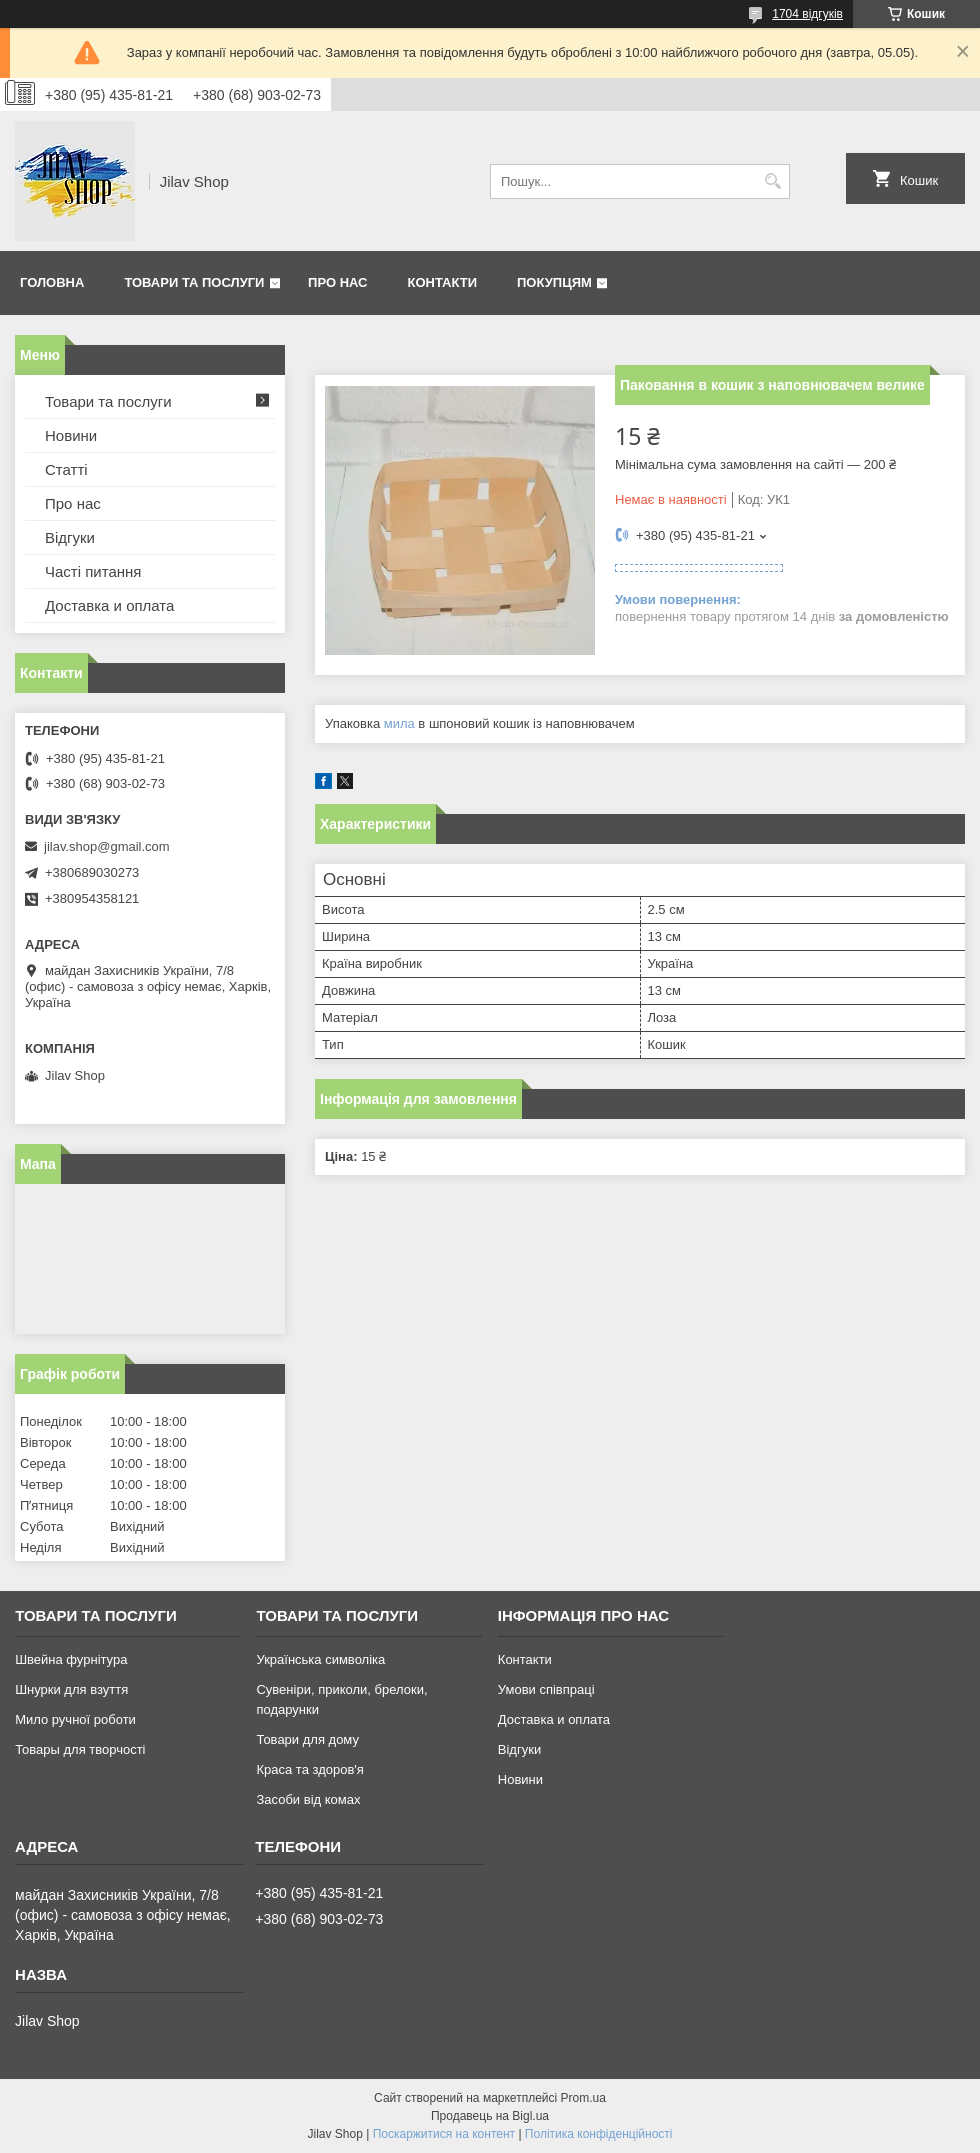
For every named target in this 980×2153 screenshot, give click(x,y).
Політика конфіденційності (599, 2134)
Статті (66, 469)
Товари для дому (307, 1739)
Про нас (337, 282)
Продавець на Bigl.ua (490, 2116)
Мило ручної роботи (75, 1719)
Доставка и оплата (109, 605)
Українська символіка (320, 1659)
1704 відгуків (807, 14)
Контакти (443, 282)
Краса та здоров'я (309, 1769)
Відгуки (70, 537)
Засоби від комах (308, 1799)
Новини (71, 435)
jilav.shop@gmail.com (107, 846)
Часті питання (93, 571)
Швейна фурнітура (71, 1659)
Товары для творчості (80, 1749)
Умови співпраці (546, 1689)
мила (399, 723)
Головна (52, 282)
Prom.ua (583, 2098)
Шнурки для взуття (71, 1689)
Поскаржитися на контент (444, 2134)
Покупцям (554, 282)
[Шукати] (772, 181)
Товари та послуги (194, 282)
